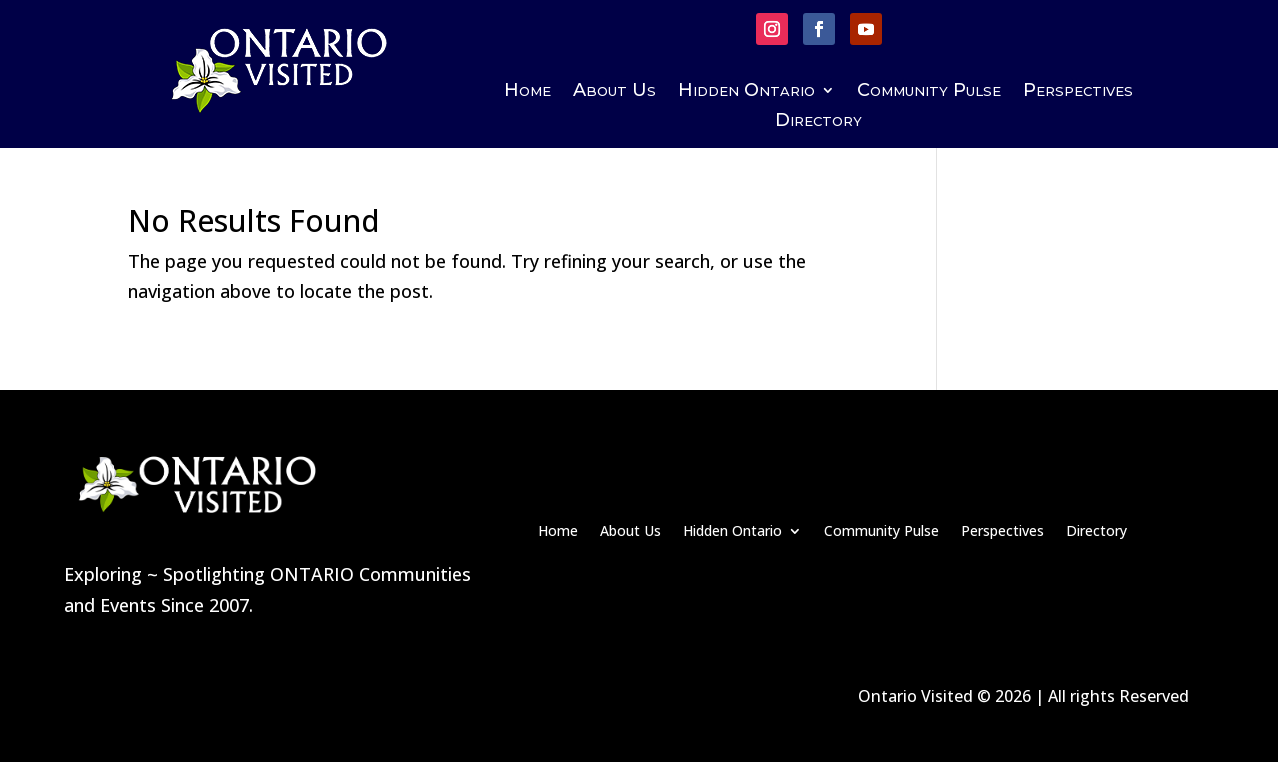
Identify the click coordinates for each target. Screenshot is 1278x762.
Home (527, 92)
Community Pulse (929, 92)
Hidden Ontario (746, 92)
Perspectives (1078, 92)
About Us (614, 92)
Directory (818, 122)
